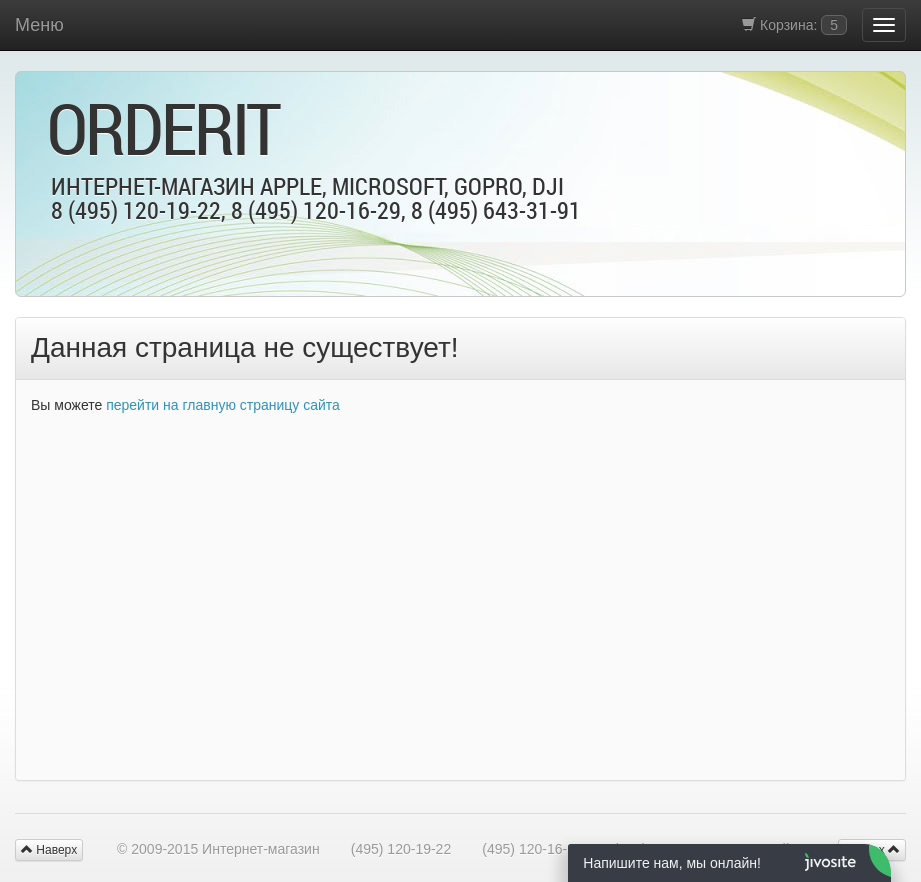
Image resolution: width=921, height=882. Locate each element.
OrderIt (163, 128)
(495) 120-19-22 (401, 849)
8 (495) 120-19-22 (136, 210)
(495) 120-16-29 (532, 849)
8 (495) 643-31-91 (496, 210)
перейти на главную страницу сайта (223, 405)
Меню (39, 25)
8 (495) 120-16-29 (316, 210)
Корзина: (794, 25)
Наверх (49, 850)
